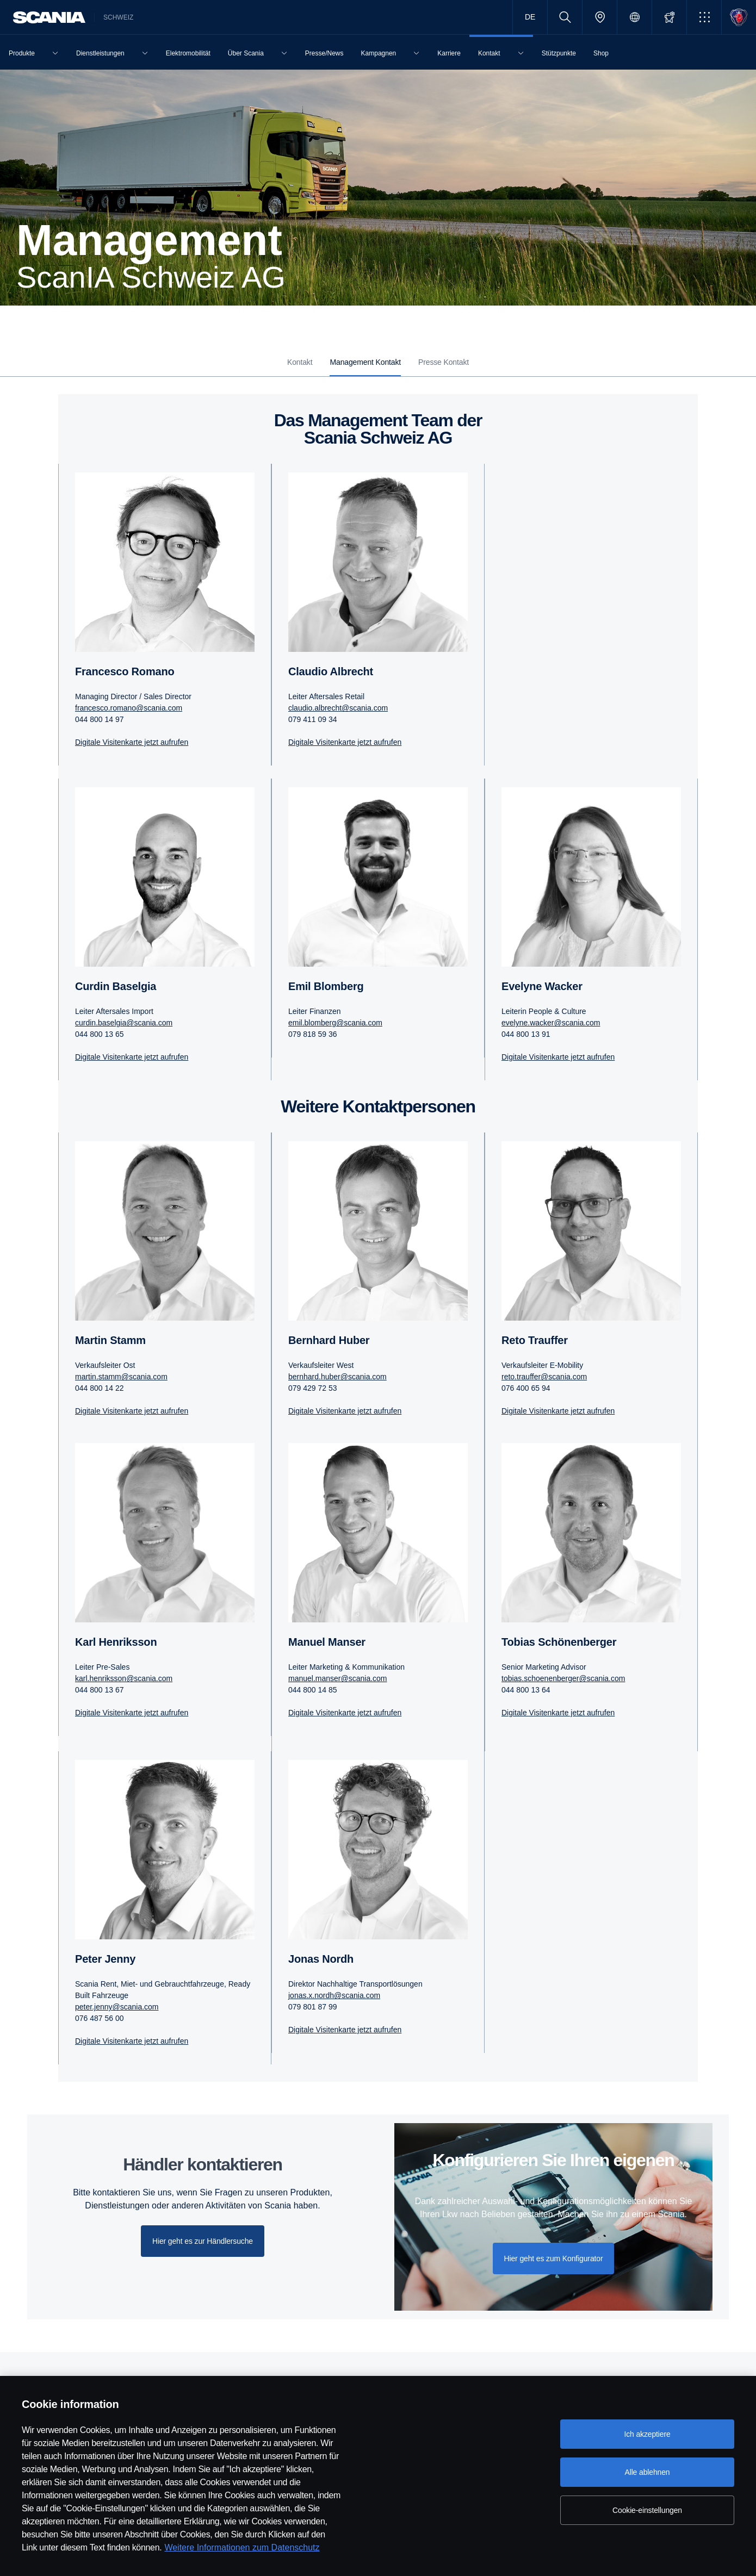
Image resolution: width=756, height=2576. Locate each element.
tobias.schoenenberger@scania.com (563, 1678)
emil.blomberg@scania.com (335, 1022)
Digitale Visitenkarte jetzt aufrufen (131, 742)
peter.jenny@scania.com (117, 2006)
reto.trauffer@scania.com (544, 1376)
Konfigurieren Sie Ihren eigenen (553, 2160)
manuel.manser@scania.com (337, 1678)
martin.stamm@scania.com (121, 1376)
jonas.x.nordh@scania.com (334, 1995)
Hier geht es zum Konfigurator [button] (553, 2258)
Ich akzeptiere (647, 2434)
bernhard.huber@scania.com (337, 1376)
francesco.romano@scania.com (128, 708)
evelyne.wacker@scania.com (550, 1022)
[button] (704, 17)
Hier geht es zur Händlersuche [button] (202, 2241)
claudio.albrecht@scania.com (338, 708)
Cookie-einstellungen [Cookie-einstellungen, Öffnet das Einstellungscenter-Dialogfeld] (647, 2510)
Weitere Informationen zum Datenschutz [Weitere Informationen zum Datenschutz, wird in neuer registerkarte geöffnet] (241, 2547)
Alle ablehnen (647, 2472)
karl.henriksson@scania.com (123, 1678)
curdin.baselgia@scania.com (123, 1022)
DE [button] (530, 17)
